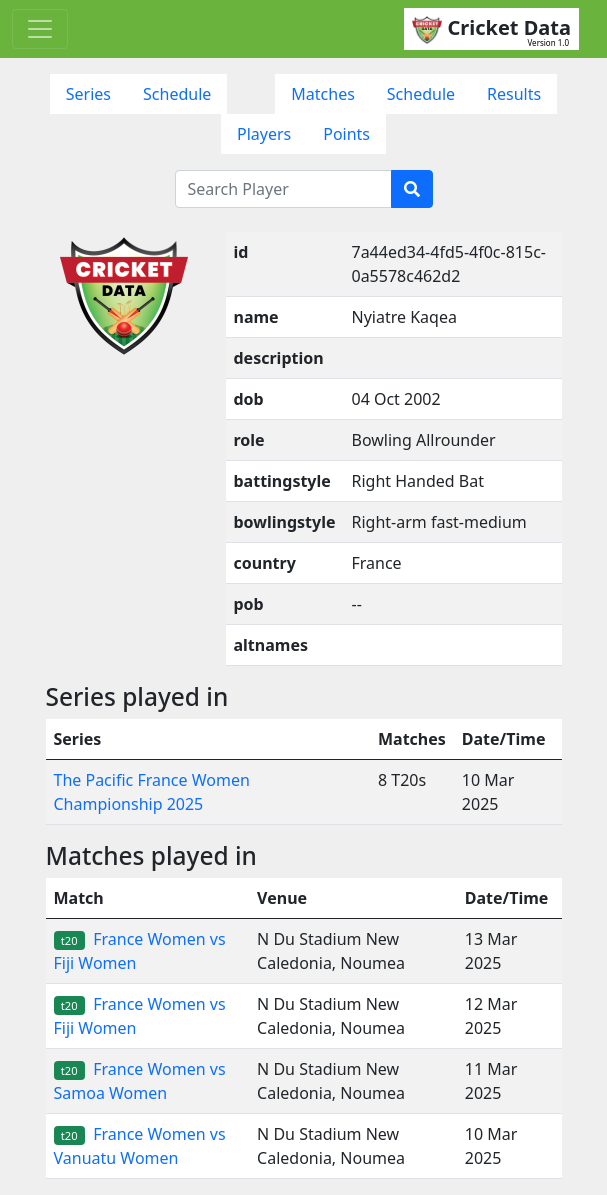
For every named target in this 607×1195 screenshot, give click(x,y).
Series (88, 94)
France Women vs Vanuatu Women (140, 1146)
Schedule (177, 94)
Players (264, 134)
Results (514, 94)
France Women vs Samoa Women (140, 1081)
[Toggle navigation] (40, 29)
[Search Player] (283, 189)
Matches (323, 94)
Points (346, 134)
